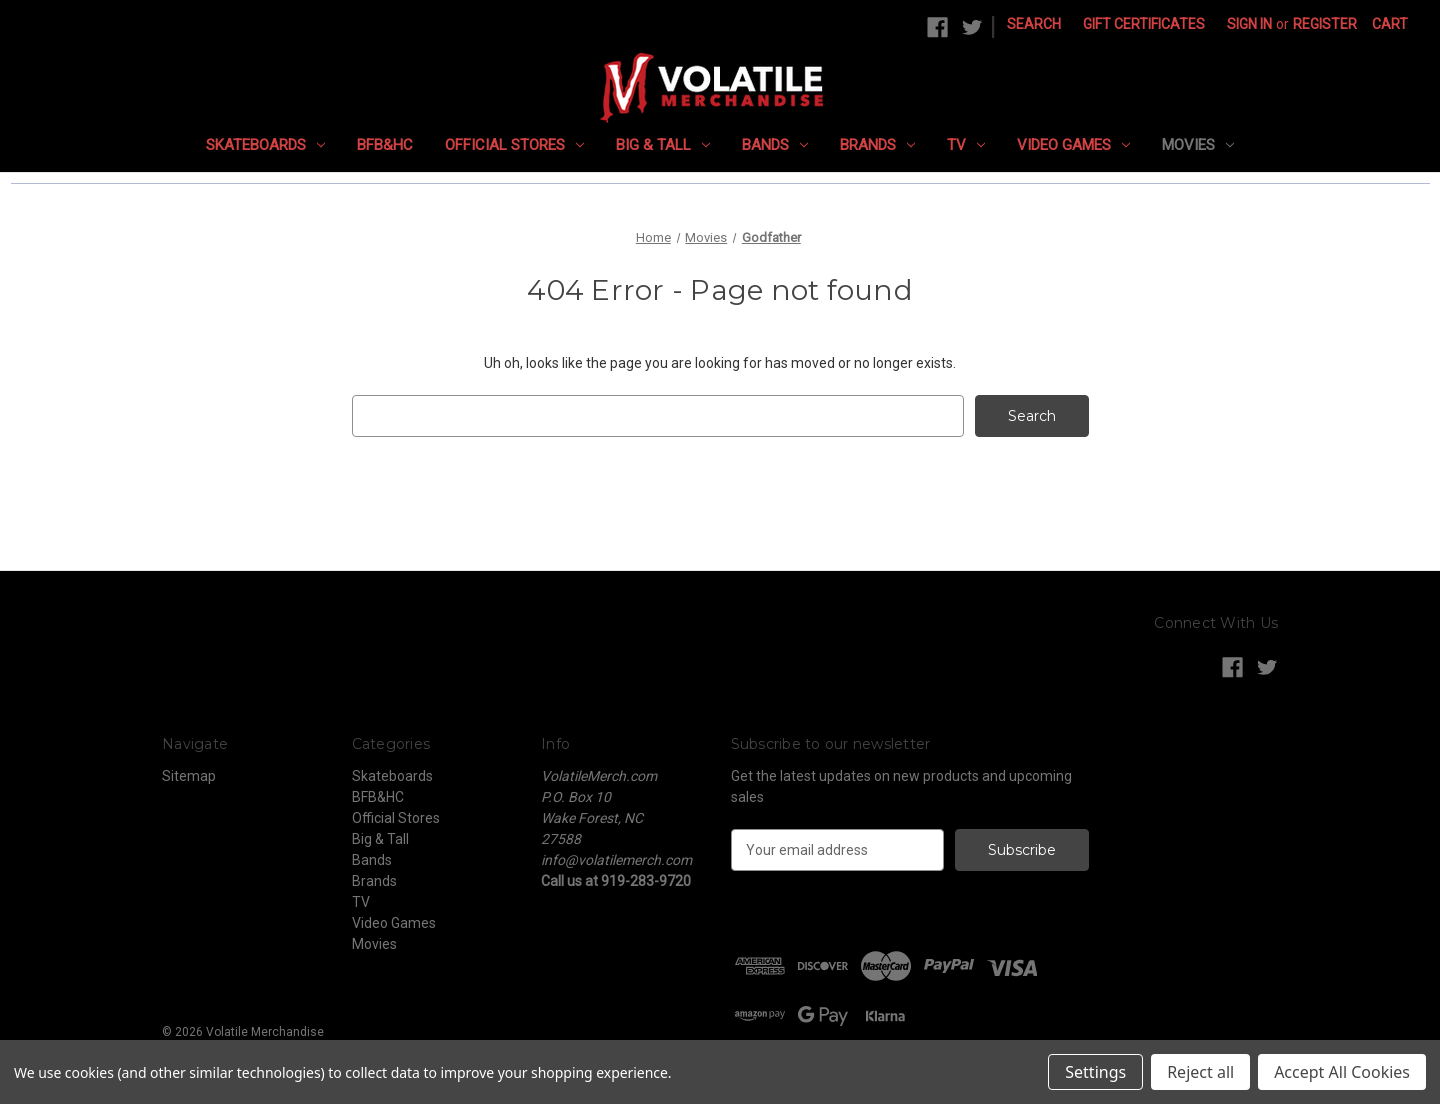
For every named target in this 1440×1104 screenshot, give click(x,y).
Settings (1095, 1072)
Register (1325, 24)
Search (1034, 24)
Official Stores (514, 145)
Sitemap (189, 776)
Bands (775, 145)
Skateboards (265, 145)
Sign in (1249, 24)
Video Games (1073, 145)
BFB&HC (385, 145)
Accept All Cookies (1342, 1072)
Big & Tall (663, 145)
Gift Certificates (1144, 24)
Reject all (1200, 1072)
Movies (1198, 145)
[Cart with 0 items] (1390, 24)
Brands (877, 145)
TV (966, 145)
